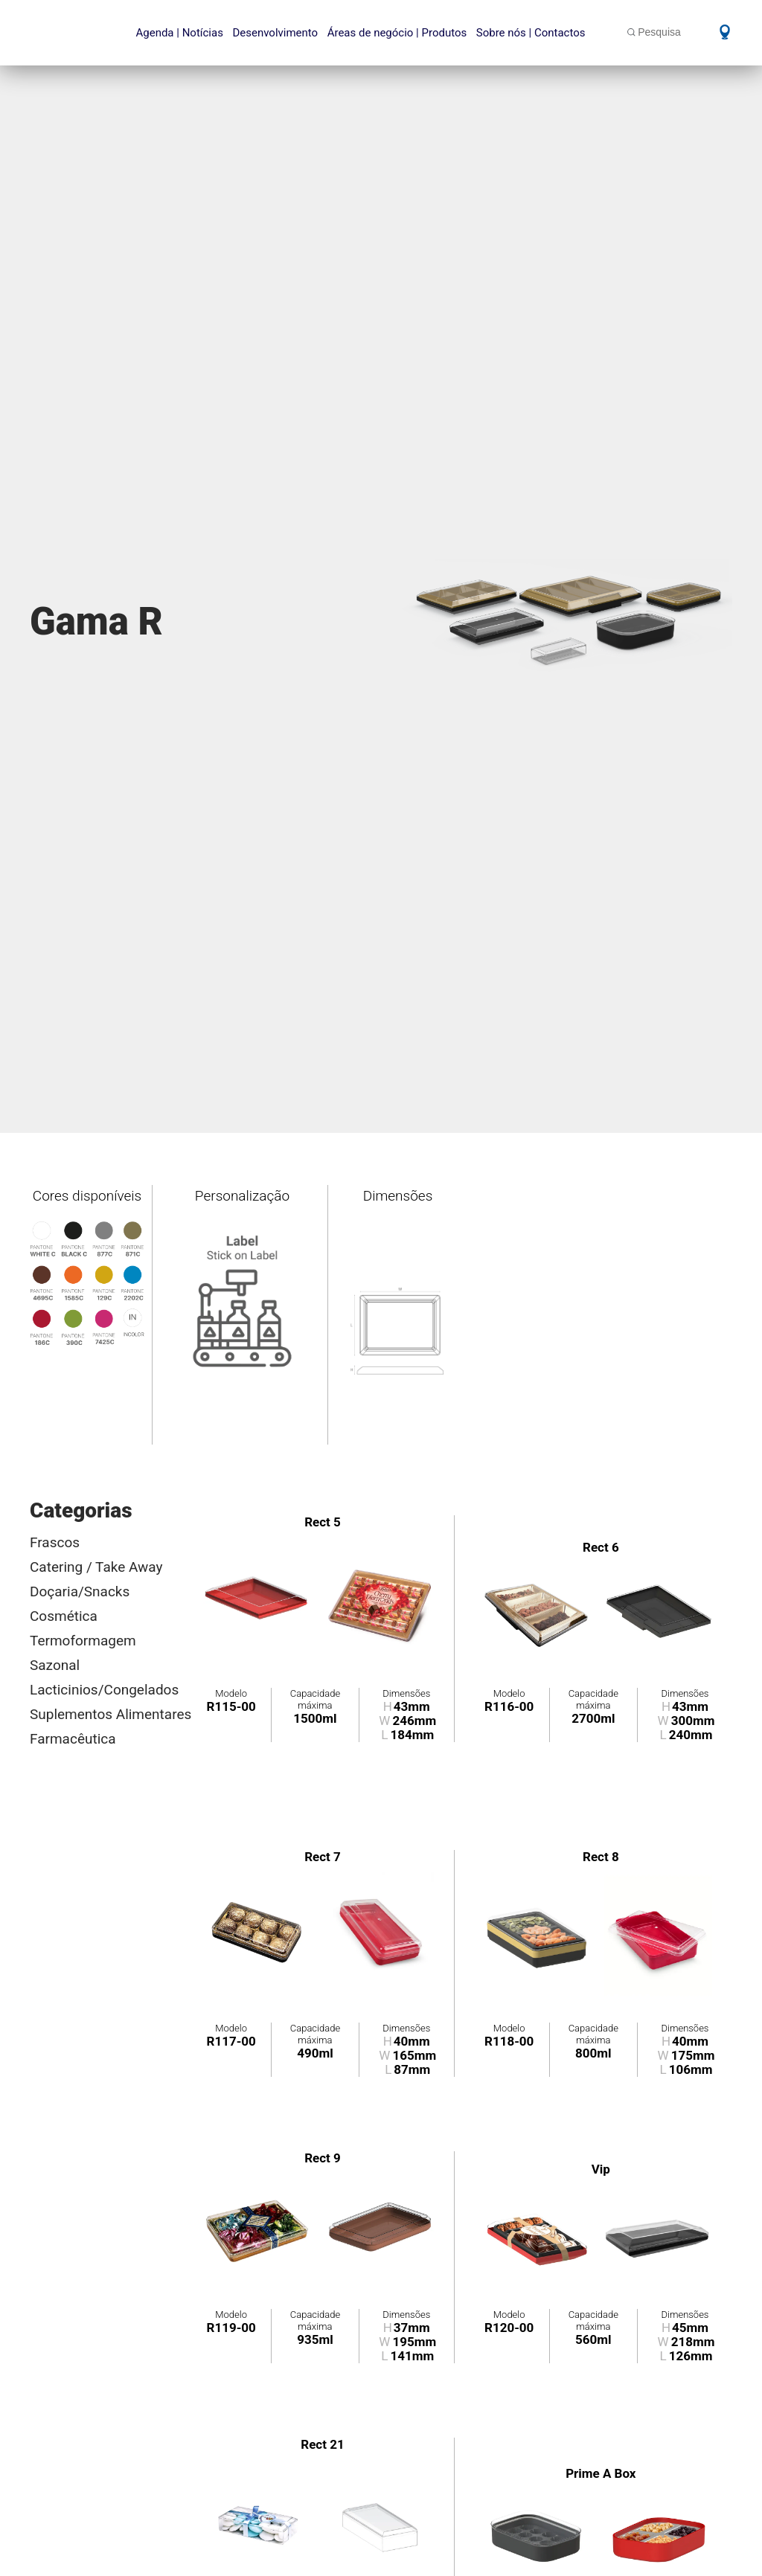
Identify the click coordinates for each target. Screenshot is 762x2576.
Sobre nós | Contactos (531, 32)
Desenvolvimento (275, 32)
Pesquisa (659, 32)
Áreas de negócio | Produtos (397, 32)
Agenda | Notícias (178, 32)
